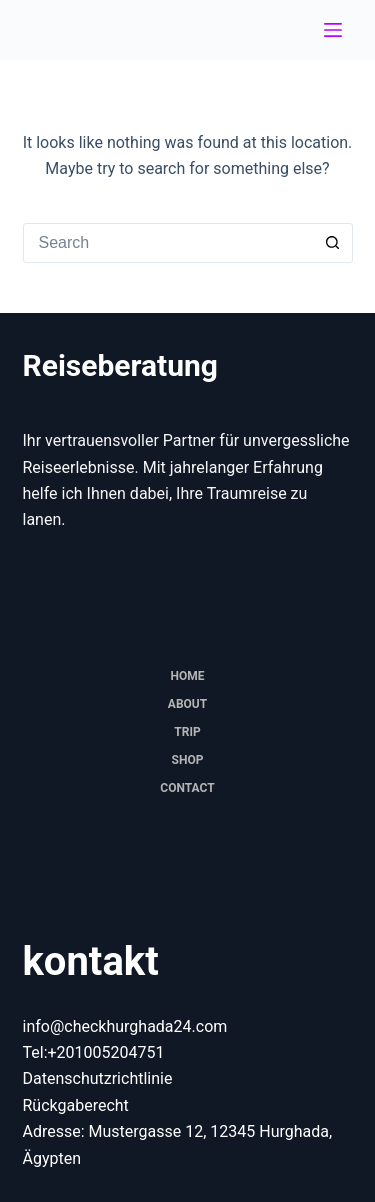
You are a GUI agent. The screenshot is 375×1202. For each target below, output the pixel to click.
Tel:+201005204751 (94, 1052)
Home (187, 676)
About (187, 704)
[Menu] (333, 30)
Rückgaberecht (76, 1105)
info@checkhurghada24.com (125, 1026)
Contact (187, 788)
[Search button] (333, 243)
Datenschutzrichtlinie (98, 1078)
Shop (188, 760)
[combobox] (169, 243)
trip (187, 732)
